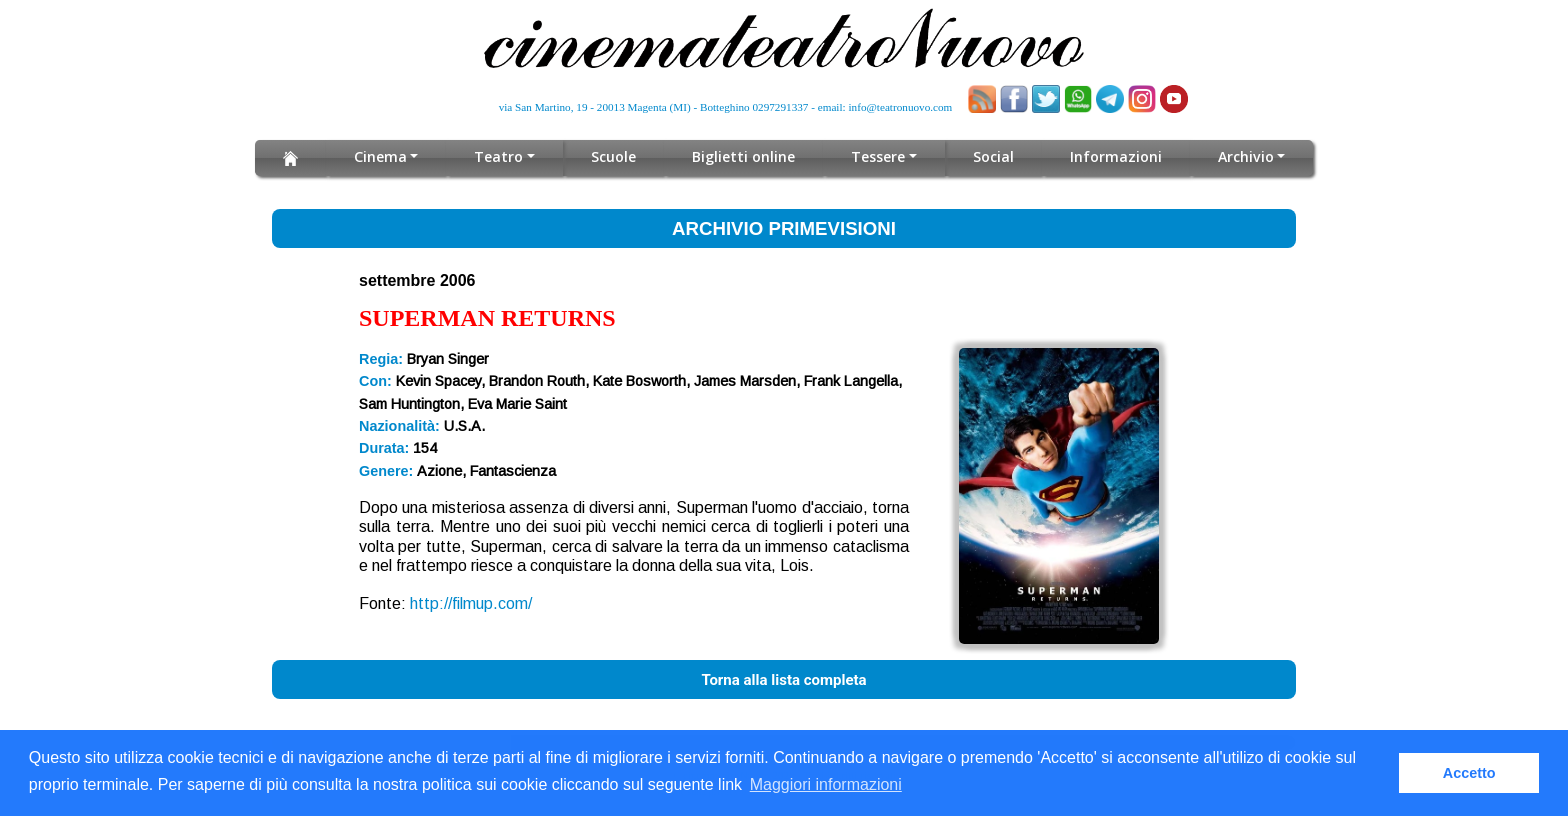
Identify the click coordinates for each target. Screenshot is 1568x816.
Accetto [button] (1469, 773)
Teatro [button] (499, 156)
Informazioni (1116, 156)
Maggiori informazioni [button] (826, 784)
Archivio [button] (1245, 156)
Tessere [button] (879, 156)
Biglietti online (744, 156)
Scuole (614, 156)
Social (993, 156)
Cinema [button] (380, 156)
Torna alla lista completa (783, 680)
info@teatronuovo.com (901, 107)
